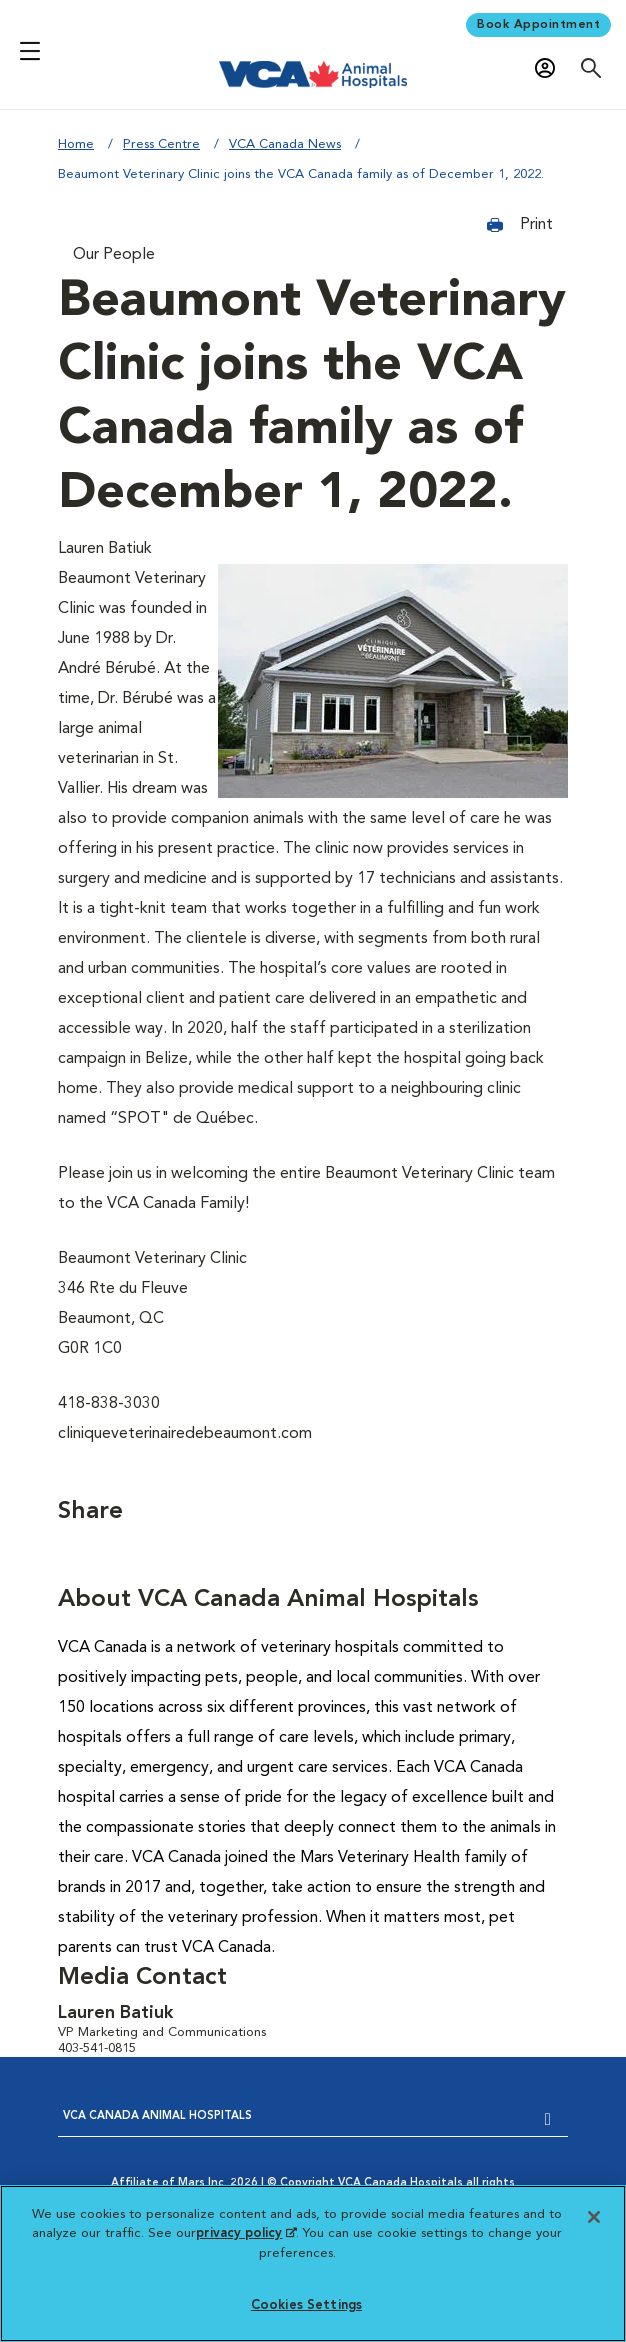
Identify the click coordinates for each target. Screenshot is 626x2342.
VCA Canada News (285, 144)
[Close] (594, 2217)
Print (520, 225)
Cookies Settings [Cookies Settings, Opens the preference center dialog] (306, 2305)
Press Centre (161, 144)
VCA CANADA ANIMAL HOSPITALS (157, 2116)
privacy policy (246, 2233)
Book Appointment (538, 25)
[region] (313, 2263)
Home (76, 144)
